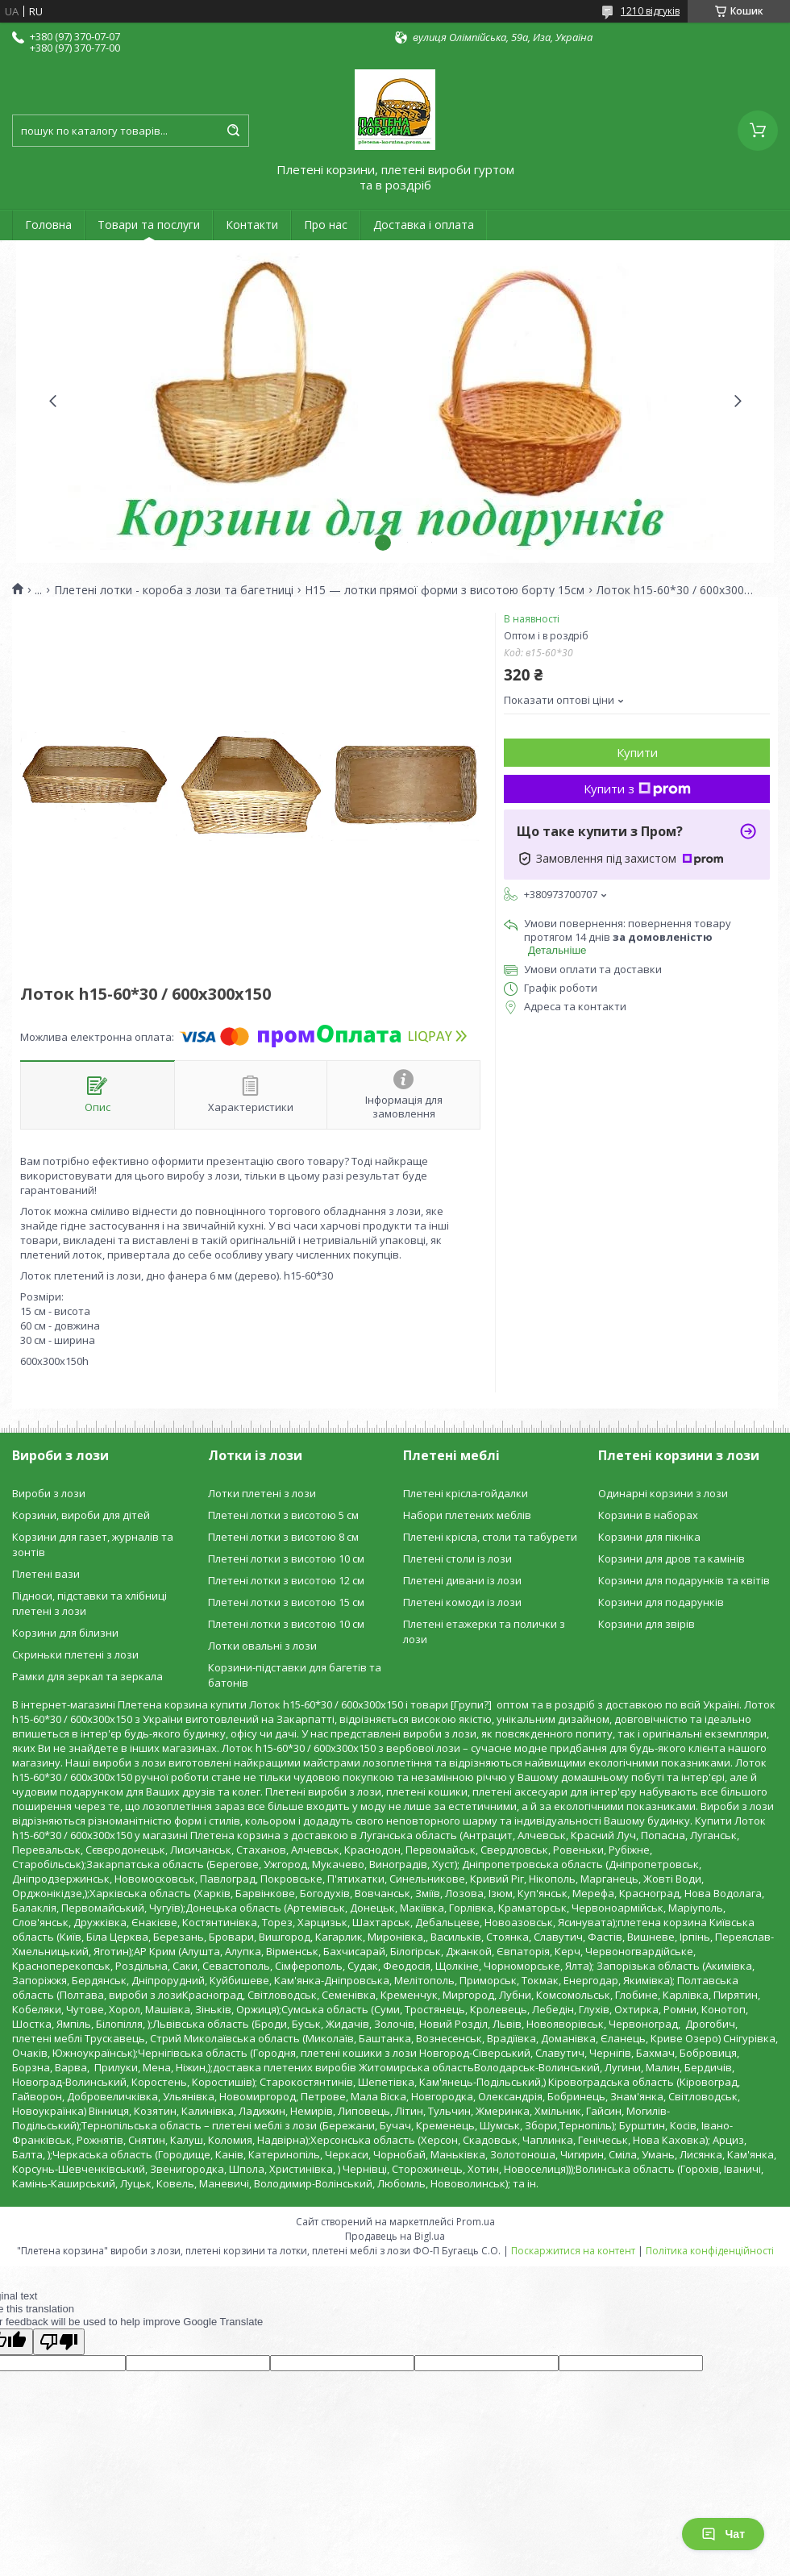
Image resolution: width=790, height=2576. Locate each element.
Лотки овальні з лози (262, 1645)
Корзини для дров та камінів (671, 1558)
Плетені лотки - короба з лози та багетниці (173, 590)
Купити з (637, 788)
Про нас (325, 224)
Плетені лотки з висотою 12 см (286, 1580)
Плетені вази (46, 1574)
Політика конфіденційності (710, 2251)
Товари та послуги (149, 224)
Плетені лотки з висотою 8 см (283, 1536)
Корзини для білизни (65, 1632)
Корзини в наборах (648, 1515)
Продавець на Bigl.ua (395, 2236)
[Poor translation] (59, 2341)
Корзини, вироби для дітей (81, 1515)
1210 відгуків (650, 11)
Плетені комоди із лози (462, 1602)
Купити (637, 752)
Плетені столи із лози (457, 1558)
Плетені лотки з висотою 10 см (286, 1558)
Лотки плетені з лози (262, 1493)
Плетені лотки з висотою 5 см (283, 1515)
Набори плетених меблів (467, 1515)
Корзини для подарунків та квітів (684, 1580)
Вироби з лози (48, 1493)
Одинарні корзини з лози (663, 1493)
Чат (723, 2534)
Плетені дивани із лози (462, 1580)
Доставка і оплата (423, 224)
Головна (48, 224)
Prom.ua (475, 2222)
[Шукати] (233, 130)
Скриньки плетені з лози (75, 1654)
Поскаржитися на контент (573, 2251)
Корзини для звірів (646, 1624)
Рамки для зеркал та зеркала (87, 1676)
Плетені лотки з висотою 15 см (286, 1602)
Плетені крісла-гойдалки (465, 1493)
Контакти (252, 224)
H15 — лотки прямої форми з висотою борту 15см (444, 590)
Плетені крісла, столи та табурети (490, 1536)
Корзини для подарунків (661, 1602)
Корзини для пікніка (649, 1536)
